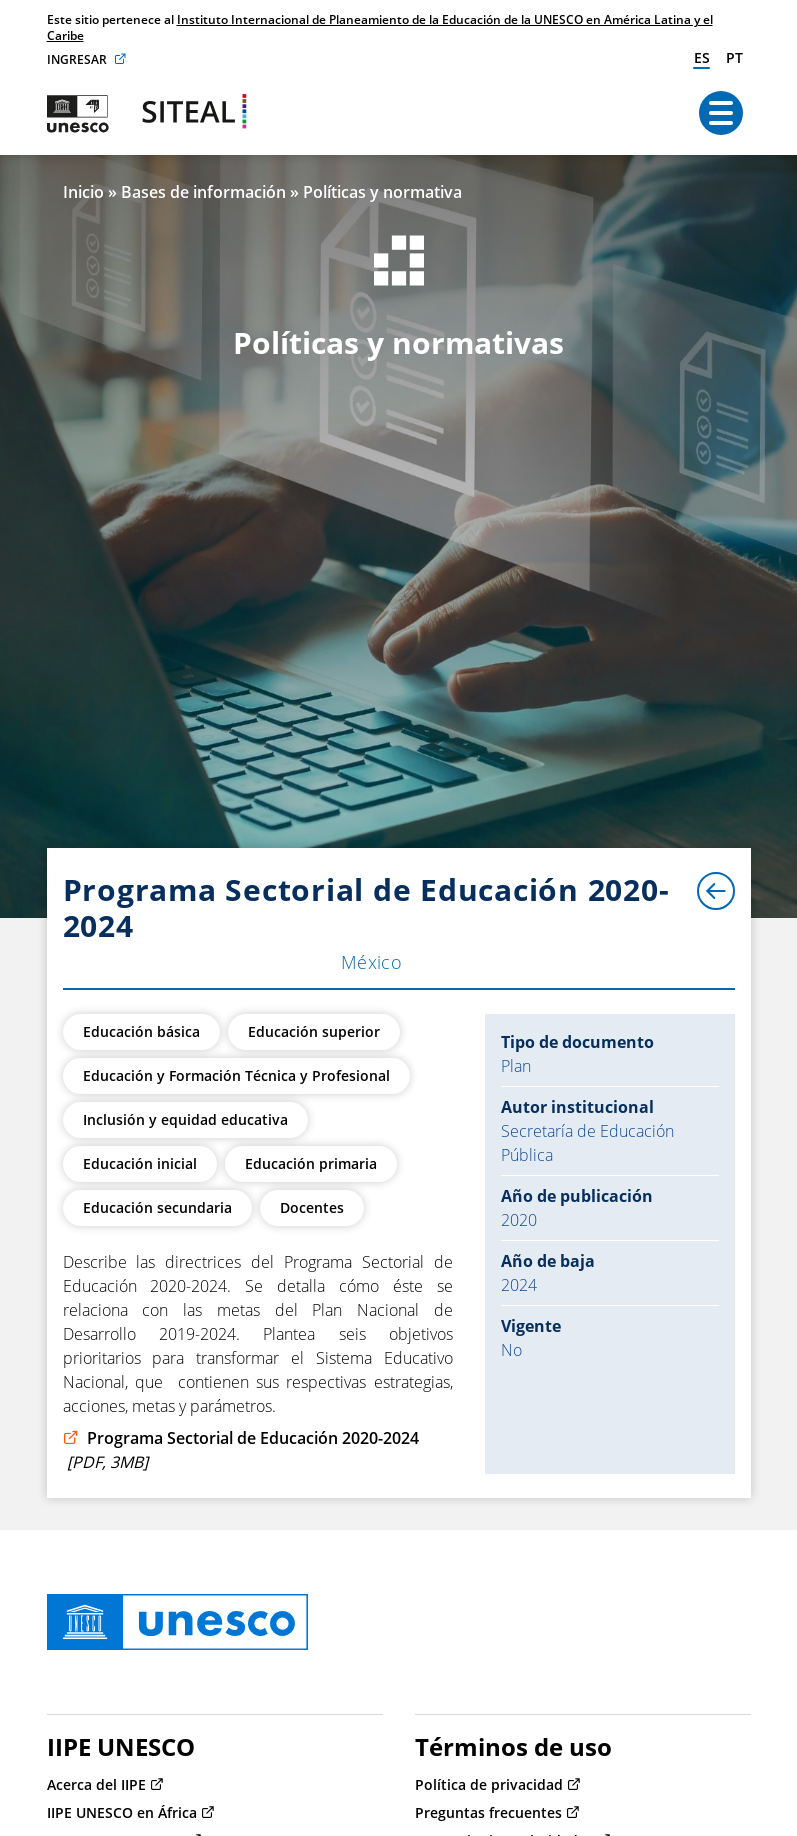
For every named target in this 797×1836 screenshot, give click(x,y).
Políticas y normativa (382, 192)
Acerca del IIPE (96, 1784)
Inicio (83, 192)
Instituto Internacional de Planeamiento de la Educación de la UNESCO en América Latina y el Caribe (380, 27)
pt (734, 57)
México (372, 962)
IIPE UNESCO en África (122, 1812)
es (702, 57)
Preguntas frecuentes (488, 1812)
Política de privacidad (489, 1784)
